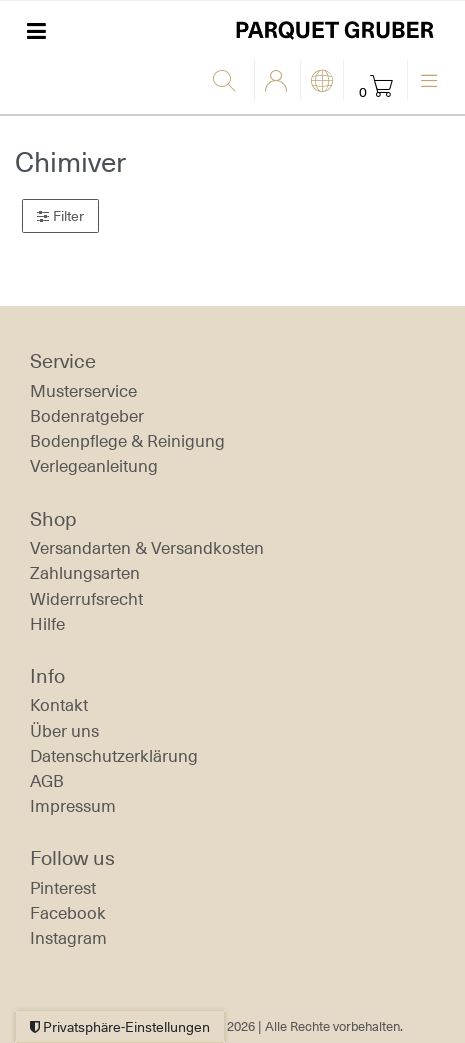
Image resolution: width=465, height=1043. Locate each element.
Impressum (73, 806)
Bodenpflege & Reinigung (127, 441)
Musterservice (83, 391)
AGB (47, 781)
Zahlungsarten (85, 573)
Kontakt (59, 705)
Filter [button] (60, 216)
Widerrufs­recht (86, 599)
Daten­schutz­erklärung (114, 756)
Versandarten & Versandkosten (147, 548)
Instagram (68, 938)
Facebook (68, 913)
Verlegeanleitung (94, 466)
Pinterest (63, 888)
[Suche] (228, 82)
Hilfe (47, 624)
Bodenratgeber (87, 416)
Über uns (64, 731)
